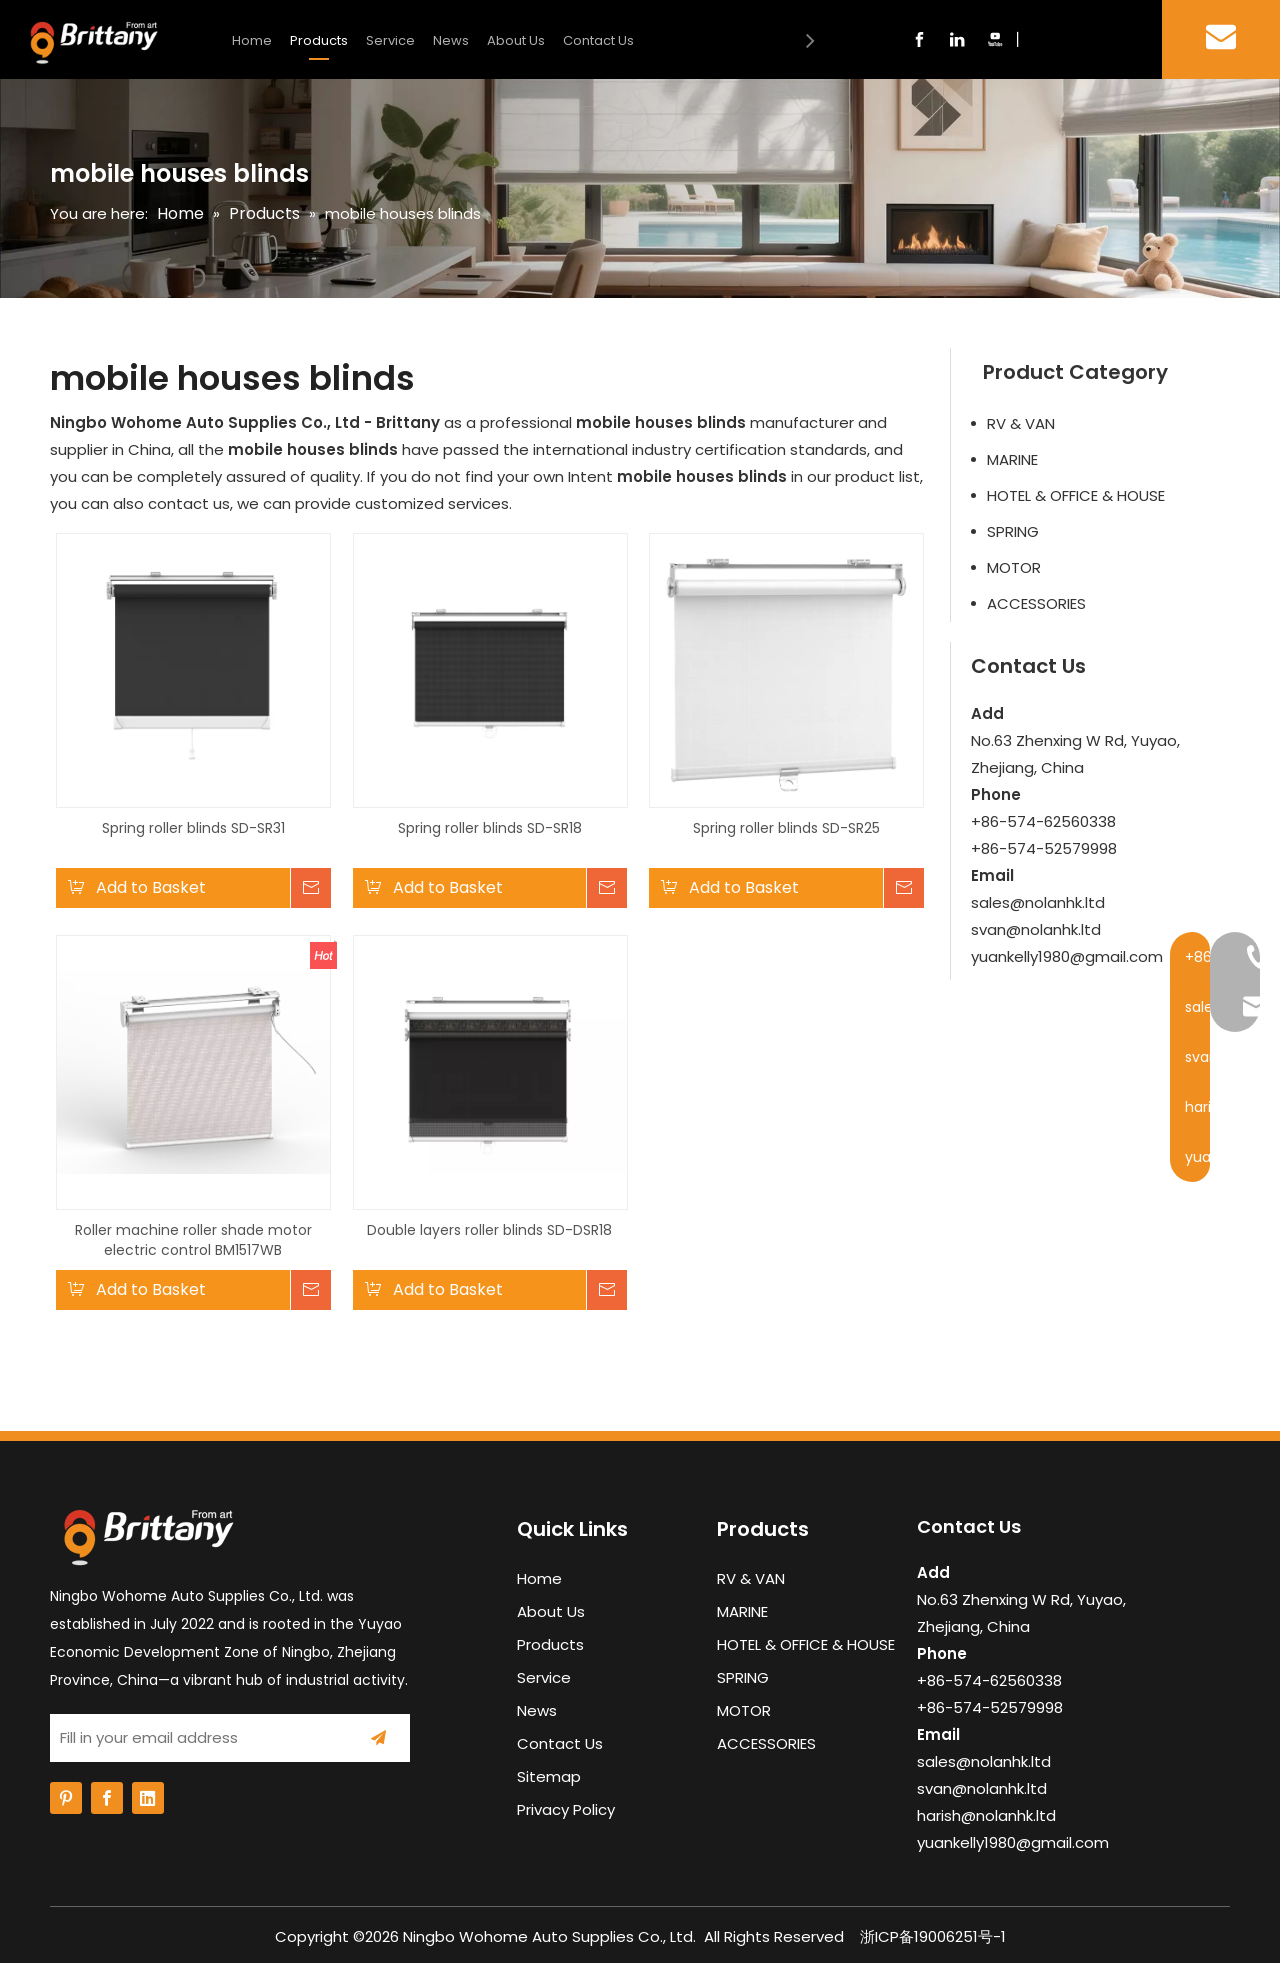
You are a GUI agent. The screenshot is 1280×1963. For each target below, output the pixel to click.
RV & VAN (1021, 423)
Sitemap (549, 1776)
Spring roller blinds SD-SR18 (490, 828)
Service (390, 40)
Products (319, 40)
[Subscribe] (378, 1738)
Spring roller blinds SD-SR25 (786, 828)
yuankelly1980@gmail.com (1067, 956)
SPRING (1013, 531)
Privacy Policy (566, 1809)
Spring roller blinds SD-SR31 (193, 828)
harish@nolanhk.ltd (986, 1815)
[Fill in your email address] (193, 1738)
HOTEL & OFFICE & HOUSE (1076, 495)
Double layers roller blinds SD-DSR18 (489, 1230)
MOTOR (1014, 567)
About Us (516, 40)
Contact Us (598, 40)
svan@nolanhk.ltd (1036, 929)
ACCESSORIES (1036, 603)
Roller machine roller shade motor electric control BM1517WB (193, 1240)
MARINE (1012, 459)
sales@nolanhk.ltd (1038, 902)
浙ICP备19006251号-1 (933, 1936)
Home (252, 40)
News (451, 40)
